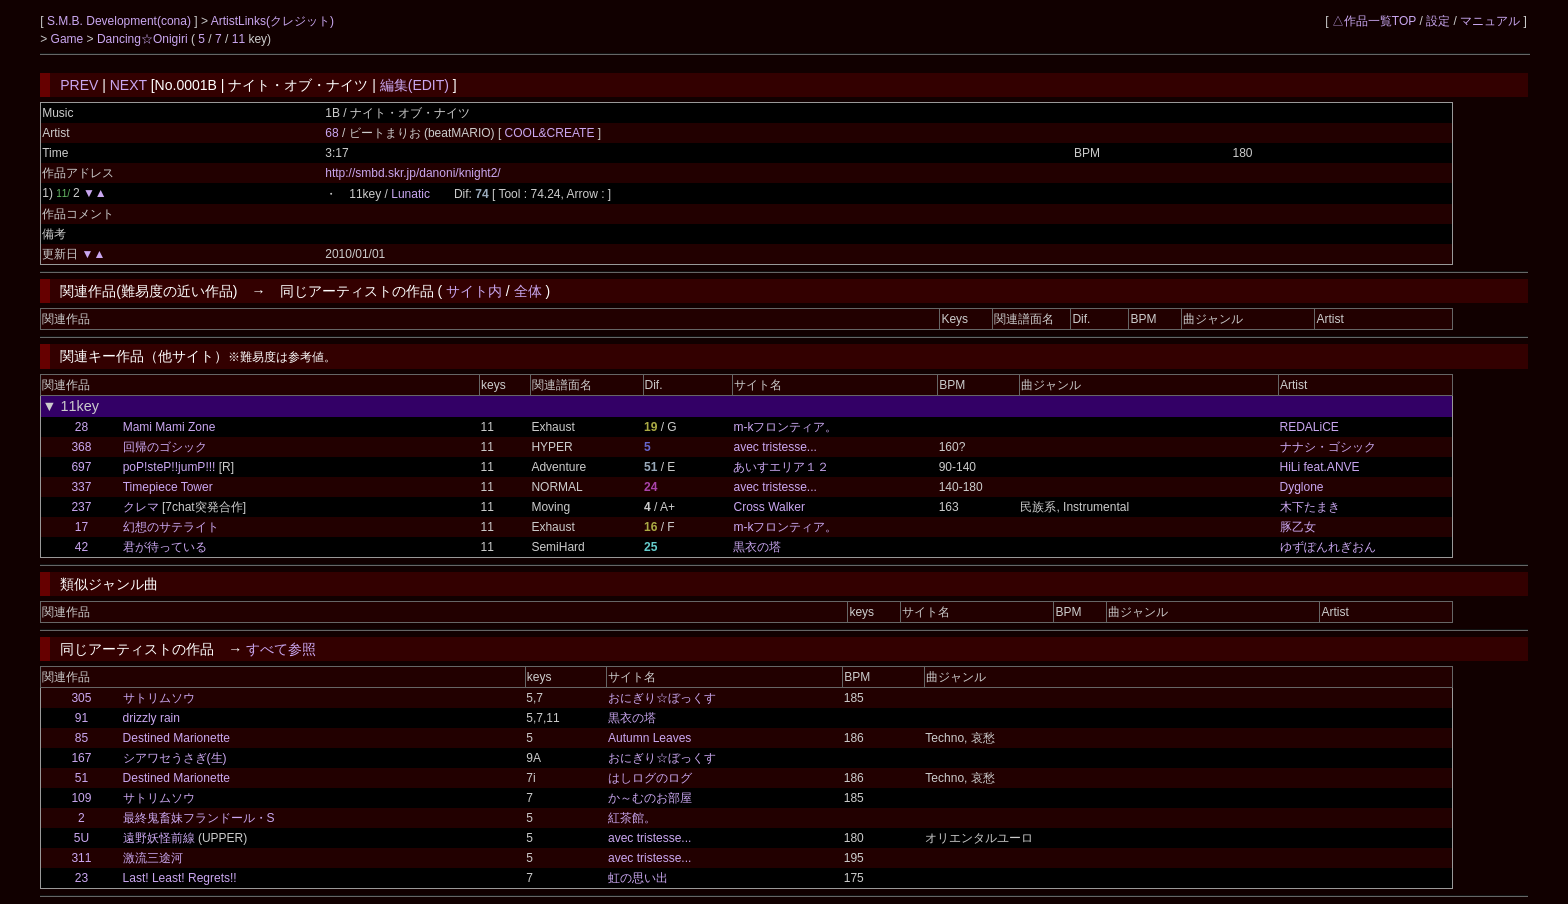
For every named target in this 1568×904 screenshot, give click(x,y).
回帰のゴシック (165, 447)
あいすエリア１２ (781, 467)
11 (238, 39)
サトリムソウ (159, 698)
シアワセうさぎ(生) (175, 758)
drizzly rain (151, 718)
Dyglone (1302, 487)
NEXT (128, 85)
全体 (528, 291)
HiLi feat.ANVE (1320, 467)
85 (81, 738)
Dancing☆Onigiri (144, 39)
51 (81, 778)
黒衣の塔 (757, 547)
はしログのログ (650, 778)
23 (81, 878)
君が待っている (165, 547)
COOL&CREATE (551, 133)
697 (81, 467)
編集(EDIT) (414, 85)
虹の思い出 (638, 878)
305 (81, 698)
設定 (1438, 21)
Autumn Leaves (649, 738)
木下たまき (1310, 507)
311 (81, 858)
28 (81, 427)
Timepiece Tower (168, 487)
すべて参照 (281, 649)
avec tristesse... (774, 447)
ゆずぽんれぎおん (1328, 547)
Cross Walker (769, 507)
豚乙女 (1298, 527)
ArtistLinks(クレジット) (272, 21)
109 (81, 798)
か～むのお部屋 (650, 798)
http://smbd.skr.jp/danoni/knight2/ (412, 173)
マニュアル (1490, 21)
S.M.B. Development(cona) (120, 21)
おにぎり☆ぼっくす (662, 698)
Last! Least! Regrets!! (180, 878)
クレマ (141, 507)
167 (81, 758)
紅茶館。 (632, 818)
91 (81, 718)
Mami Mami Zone (169, 427)
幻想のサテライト (171, 527)
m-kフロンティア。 (785, 427)
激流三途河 (153, 858)
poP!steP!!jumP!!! (169, 467)
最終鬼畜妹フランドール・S (199, 818)
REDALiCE (1309, 427)
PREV (79, 85)
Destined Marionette (176, 738)
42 (81, 547)
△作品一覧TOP (1374, 21)
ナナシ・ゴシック (1328, 447)
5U (81, 838)
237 (81, 507)
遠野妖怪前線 (159, 838)
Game (69, 39)
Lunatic (410, 194)
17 (81, 527)
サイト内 (474, 291)
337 (81, 487)
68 (331, 133)
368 (81, 447)
